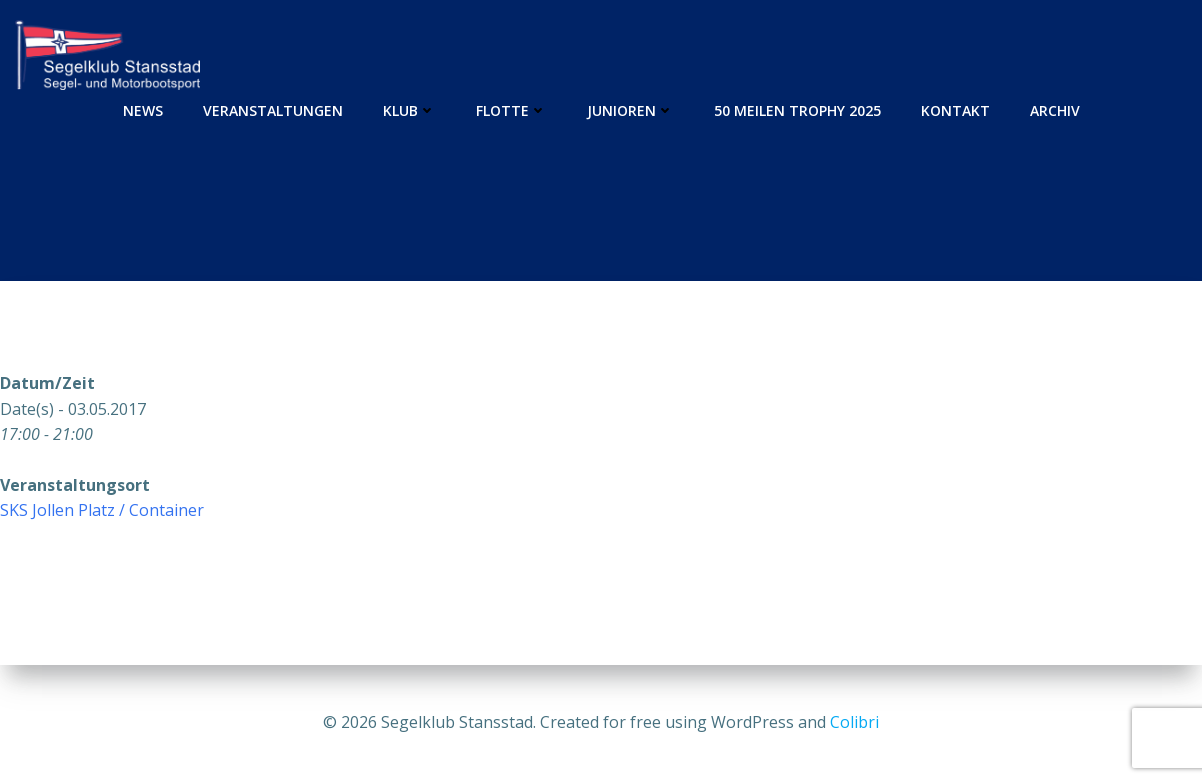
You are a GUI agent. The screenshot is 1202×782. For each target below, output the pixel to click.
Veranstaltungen (273, 110)
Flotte (511, 110)
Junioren (630, 110)
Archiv (1055, 110)
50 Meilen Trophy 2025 (797, 110)
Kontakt (955, 110)
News (143, 110)
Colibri (854, 722)
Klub (409, 110)
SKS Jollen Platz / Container (102, 510)
